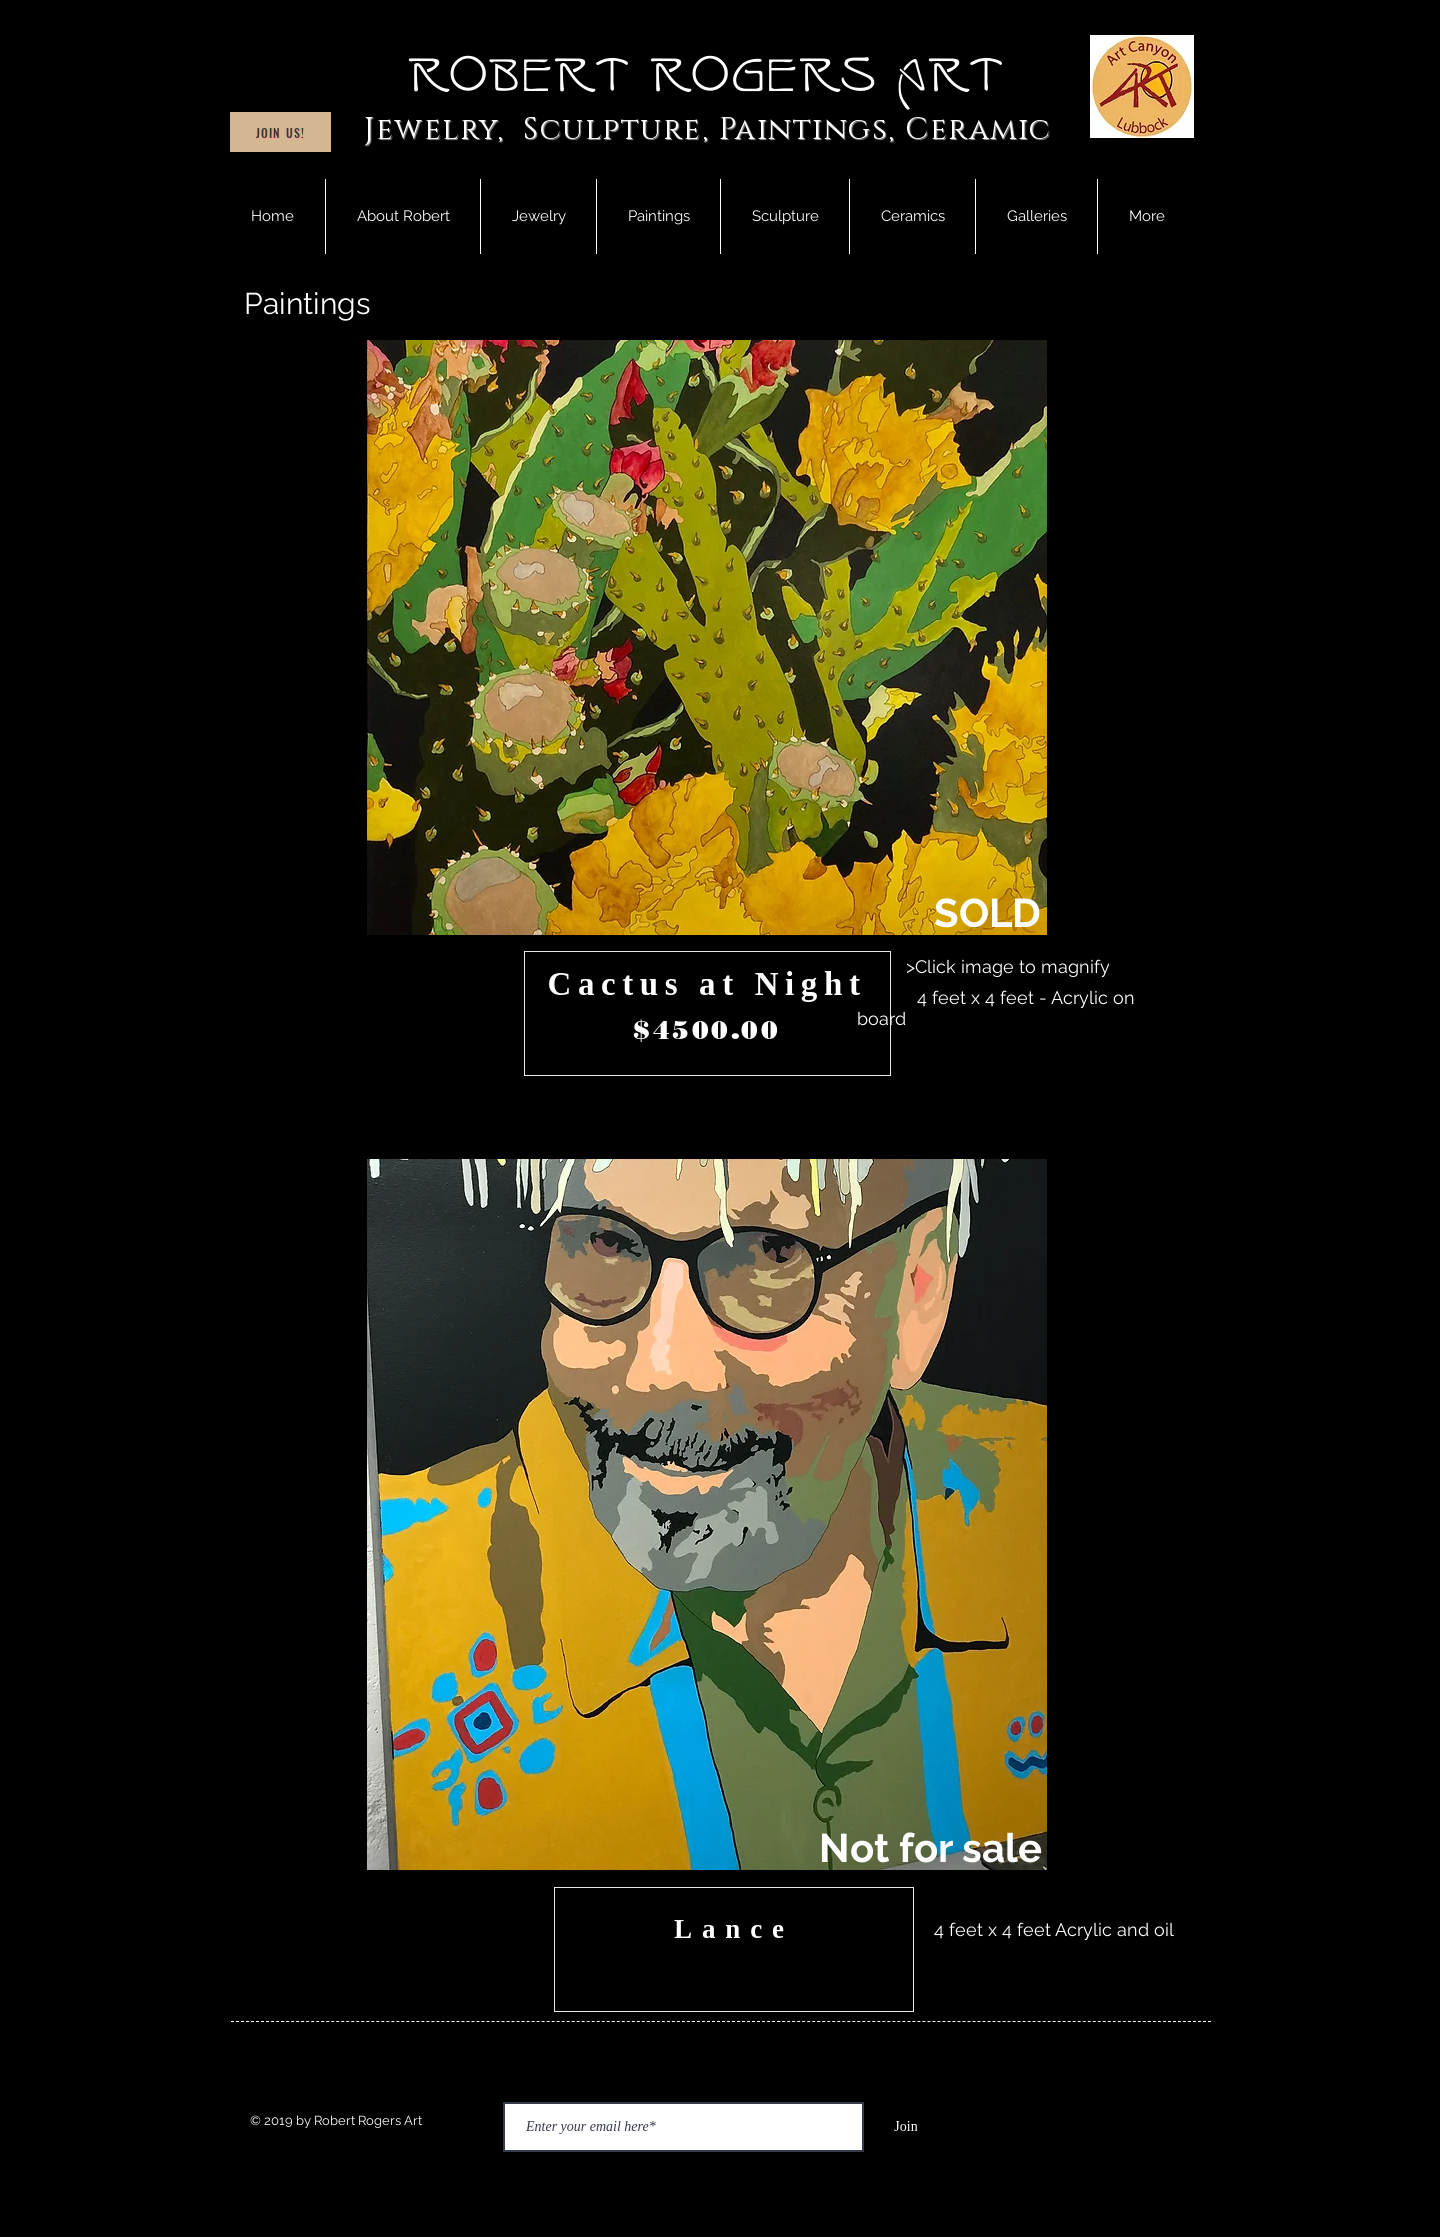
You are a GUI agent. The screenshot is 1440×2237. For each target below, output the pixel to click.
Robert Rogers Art (708, 76)
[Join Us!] (280, 132)
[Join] (906, 2127)
